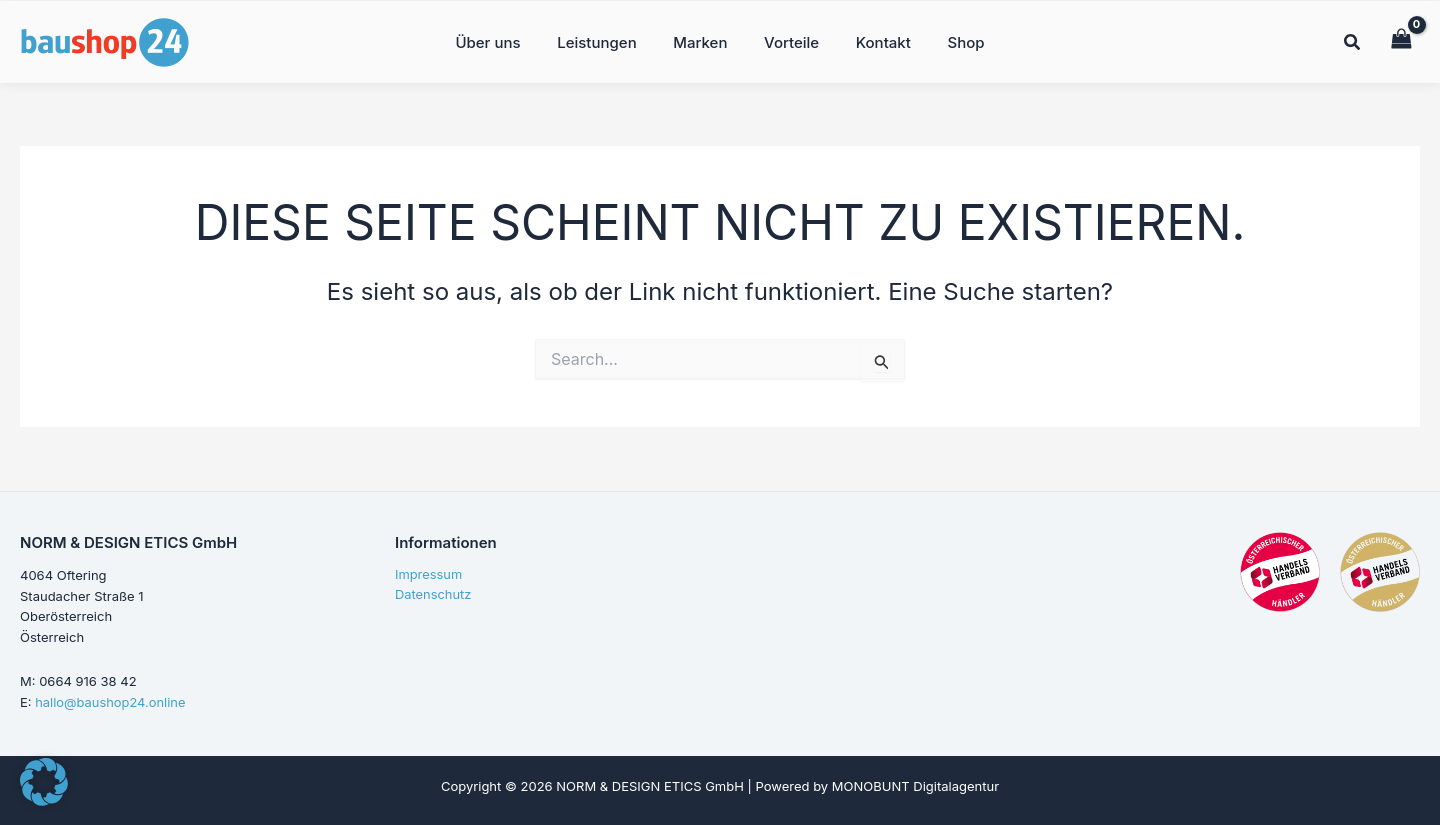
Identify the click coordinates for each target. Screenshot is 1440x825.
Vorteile (788, 40)
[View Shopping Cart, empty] (1401, 39)
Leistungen (606, 40)
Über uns (504, 40)
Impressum (429, 575)
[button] (1353, 43)
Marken (704, 40)
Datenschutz (433, 596)
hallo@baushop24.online (110, 702)
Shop (949, 40)
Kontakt (873, 40)
